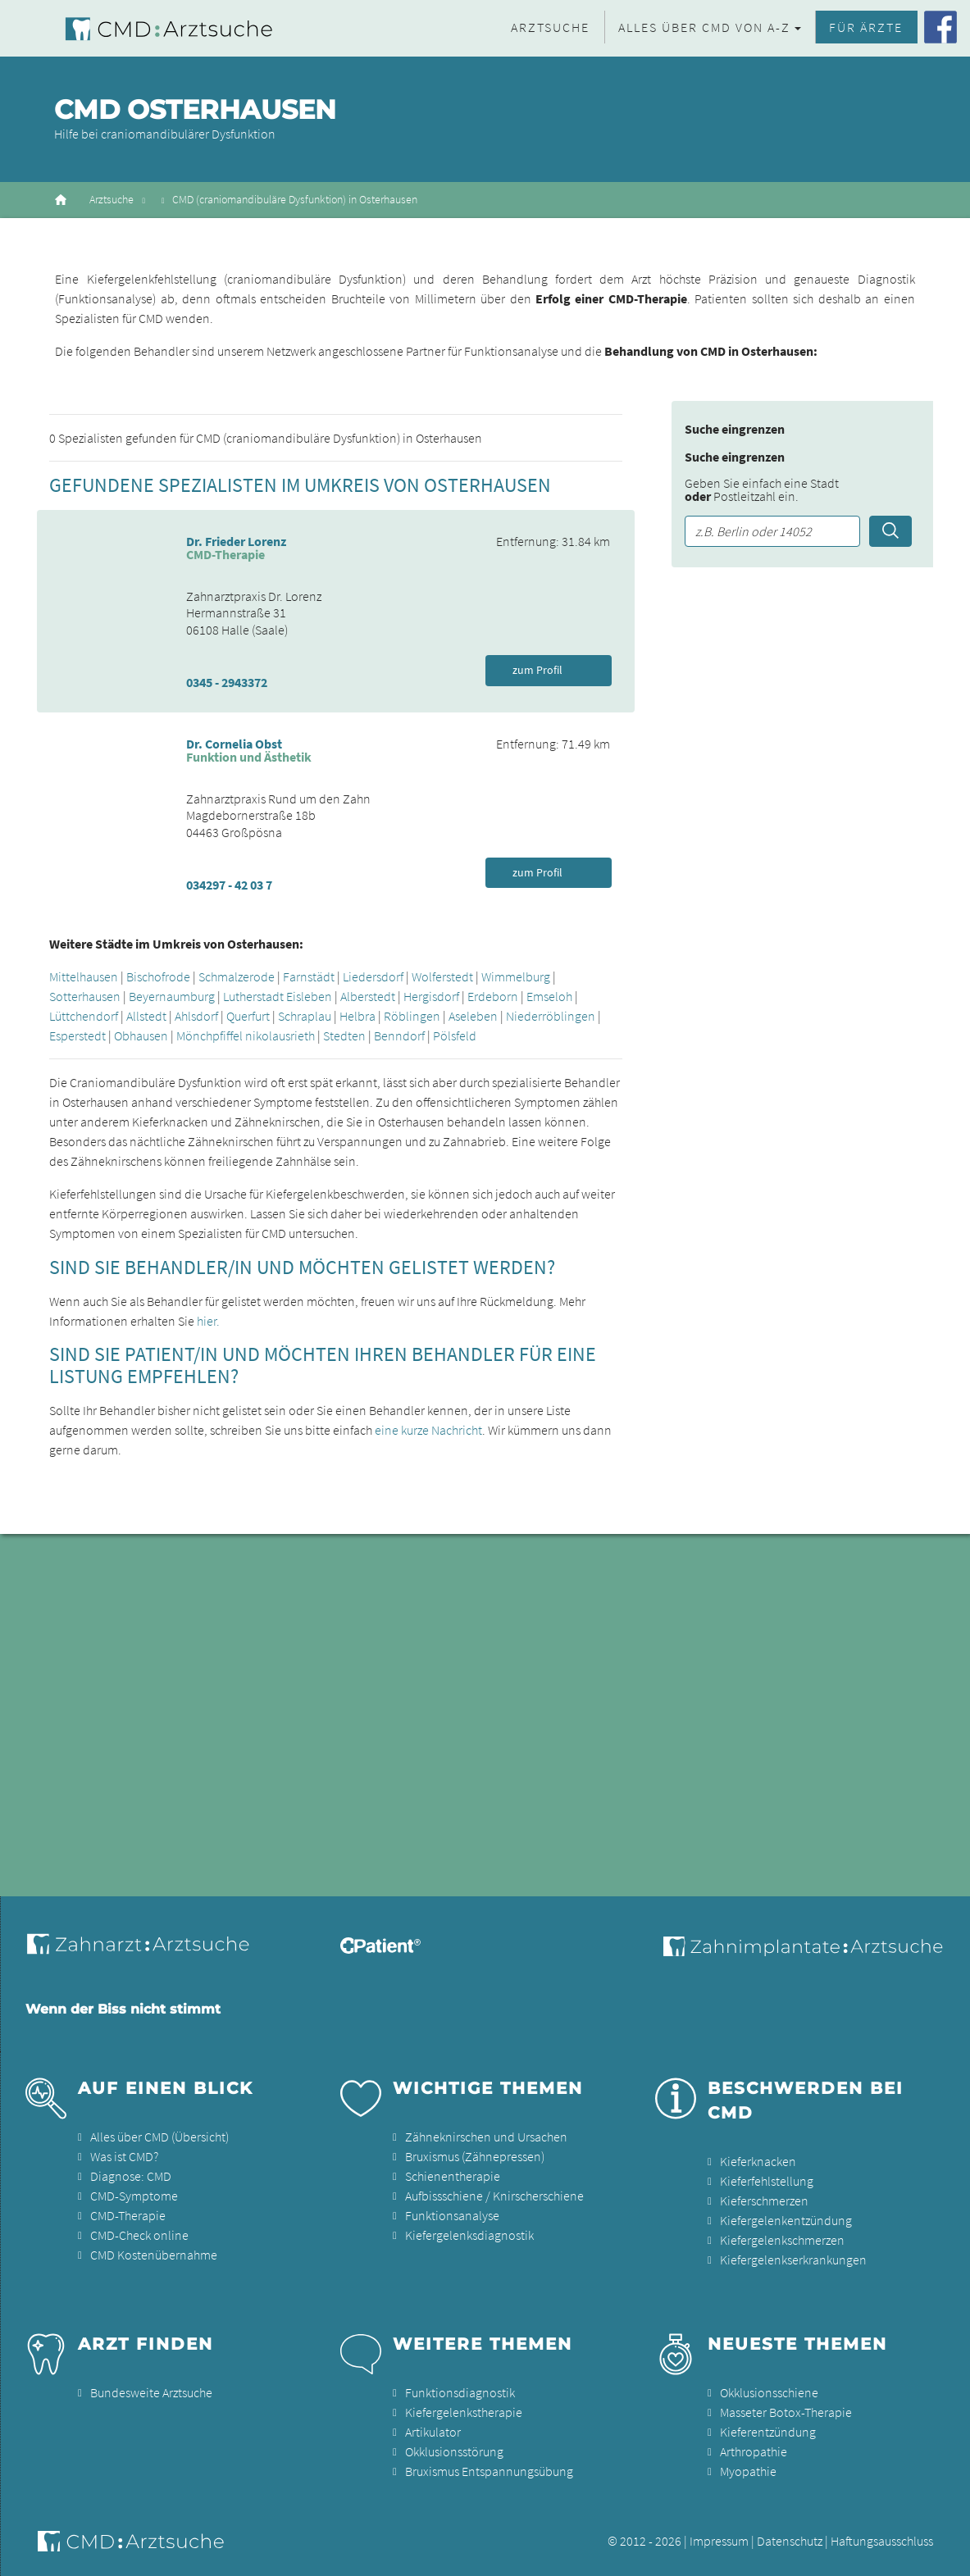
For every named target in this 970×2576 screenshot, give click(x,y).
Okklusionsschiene (769, 2392)
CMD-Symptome (134, 2195)
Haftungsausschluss (882, 2541)
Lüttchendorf (83, 1016)
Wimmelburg (515, 976)
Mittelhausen (83, 976)
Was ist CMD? (124, 2156)
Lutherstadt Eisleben (277, 996)
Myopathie (748, 2471)
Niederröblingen (550, 1016)
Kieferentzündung (768, 2432)
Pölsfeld (454, 1035)
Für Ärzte (866, 27)
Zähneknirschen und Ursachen (486, 2136)
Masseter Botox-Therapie (786, 2412)
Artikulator (433, 2432)
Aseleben (473, 1016)
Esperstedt (77, 1035)
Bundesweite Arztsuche (151, 2392)
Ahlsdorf (196, 1016)
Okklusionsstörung (454, 2451)
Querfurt (248, 1016)
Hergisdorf (431, 996)
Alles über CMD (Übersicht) (159, 2136)
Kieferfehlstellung (766, 2181)
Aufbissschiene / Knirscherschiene (494, 2195)
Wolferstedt (442, 976)
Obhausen (141, 1035)
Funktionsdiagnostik (460, 2392)
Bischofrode (158, 976)
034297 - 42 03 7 (229, 884)
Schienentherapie (452, 2176)
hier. (208, 1321)
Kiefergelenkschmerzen (782, 2240)
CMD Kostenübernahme (153, 2254)
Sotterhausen (85, 996)
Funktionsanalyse (452, 2215)
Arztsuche (550, 27)
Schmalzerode (236, 976)
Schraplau (304, 1016)
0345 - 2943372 (226, 682)
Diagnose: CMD (130, 2176)
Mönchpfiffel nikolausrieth (245, 1035)
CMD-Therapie (128, 2215)
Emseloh (549, 996)
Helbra (357, 1016)
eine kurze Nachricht (428, 1430)
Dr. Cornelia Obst (234, 743)
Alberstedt (367, 996)
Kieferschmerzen (764, 2200)
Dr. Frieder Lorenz (236, 541)
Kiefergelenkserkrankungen (793, 2259)
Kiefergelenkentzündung (786, 2220)
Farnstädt (309, 976)
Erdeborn (492, 996)
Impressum (719, 2541)
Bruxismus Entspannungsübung (489, 2471)
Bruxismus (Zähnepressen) (474, 2156)
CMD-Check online (139, 2235)
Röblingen (412, 1016)
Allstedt (146, 1016)
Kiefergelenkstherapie (463, 2412)
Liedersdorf (373, 976)
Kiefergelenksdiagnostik (469, 2235)
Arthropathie (753, 2451)
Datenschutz (789, 2541)
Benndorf (399, 1035)
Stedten (344, 1035)
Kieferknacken (758, 2161)
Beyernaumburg (172, 996)
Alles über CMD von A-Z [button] (704, 27)
